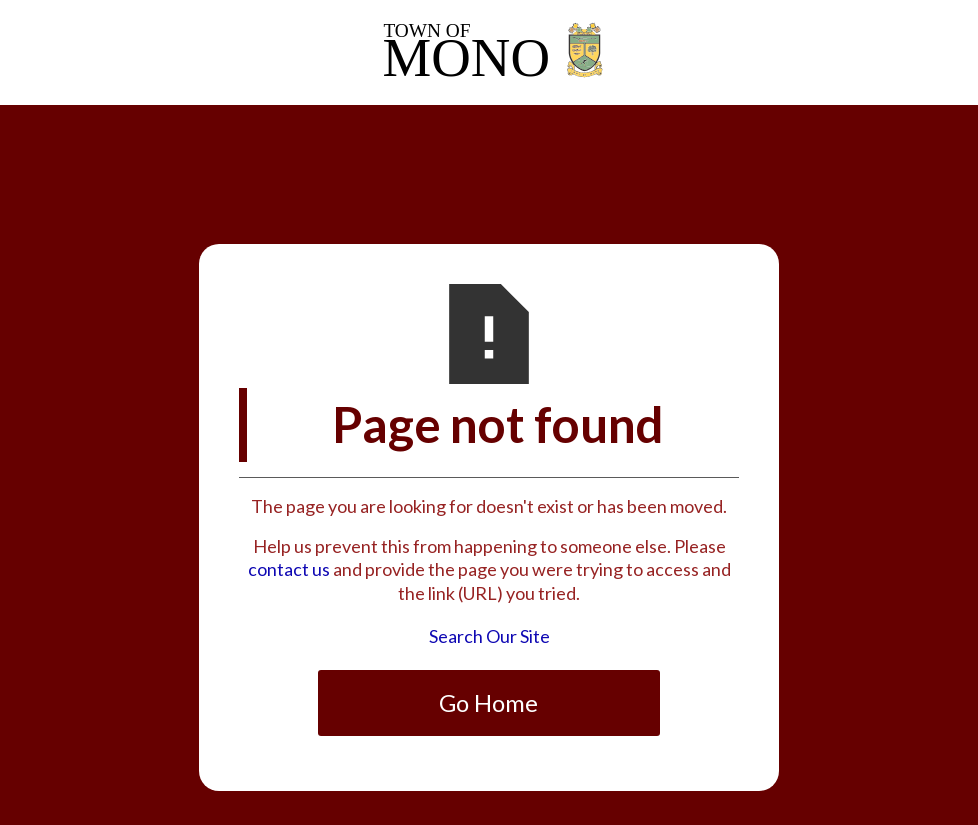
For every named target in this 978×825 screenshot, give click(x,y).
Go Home (488, 702)
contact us (289, 569)
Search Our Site (489, 636)
